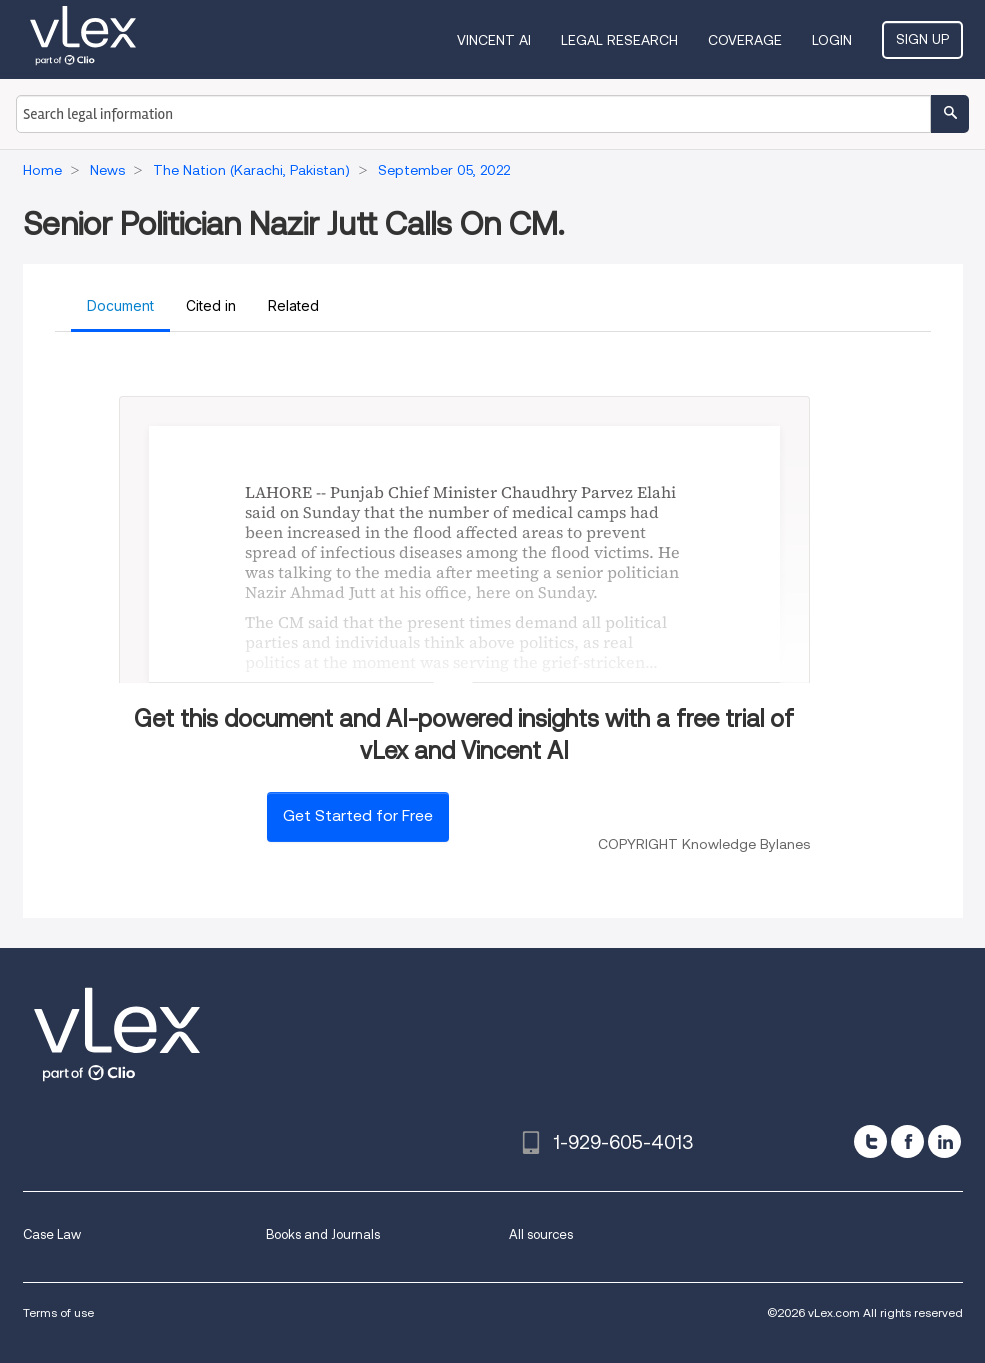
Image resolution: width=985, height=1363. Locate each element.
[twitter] (870, 1141)
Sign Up (922, 39)
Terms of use (58, 1312)
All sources (541, 1234)
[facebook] (907, 1141)
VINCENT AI (494, 40)
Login (832, 40)
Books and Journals (323, 1234)
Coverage (745, 40)
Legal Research (619, 40)
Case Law (52, 1234)
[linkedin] (944, 1141)
